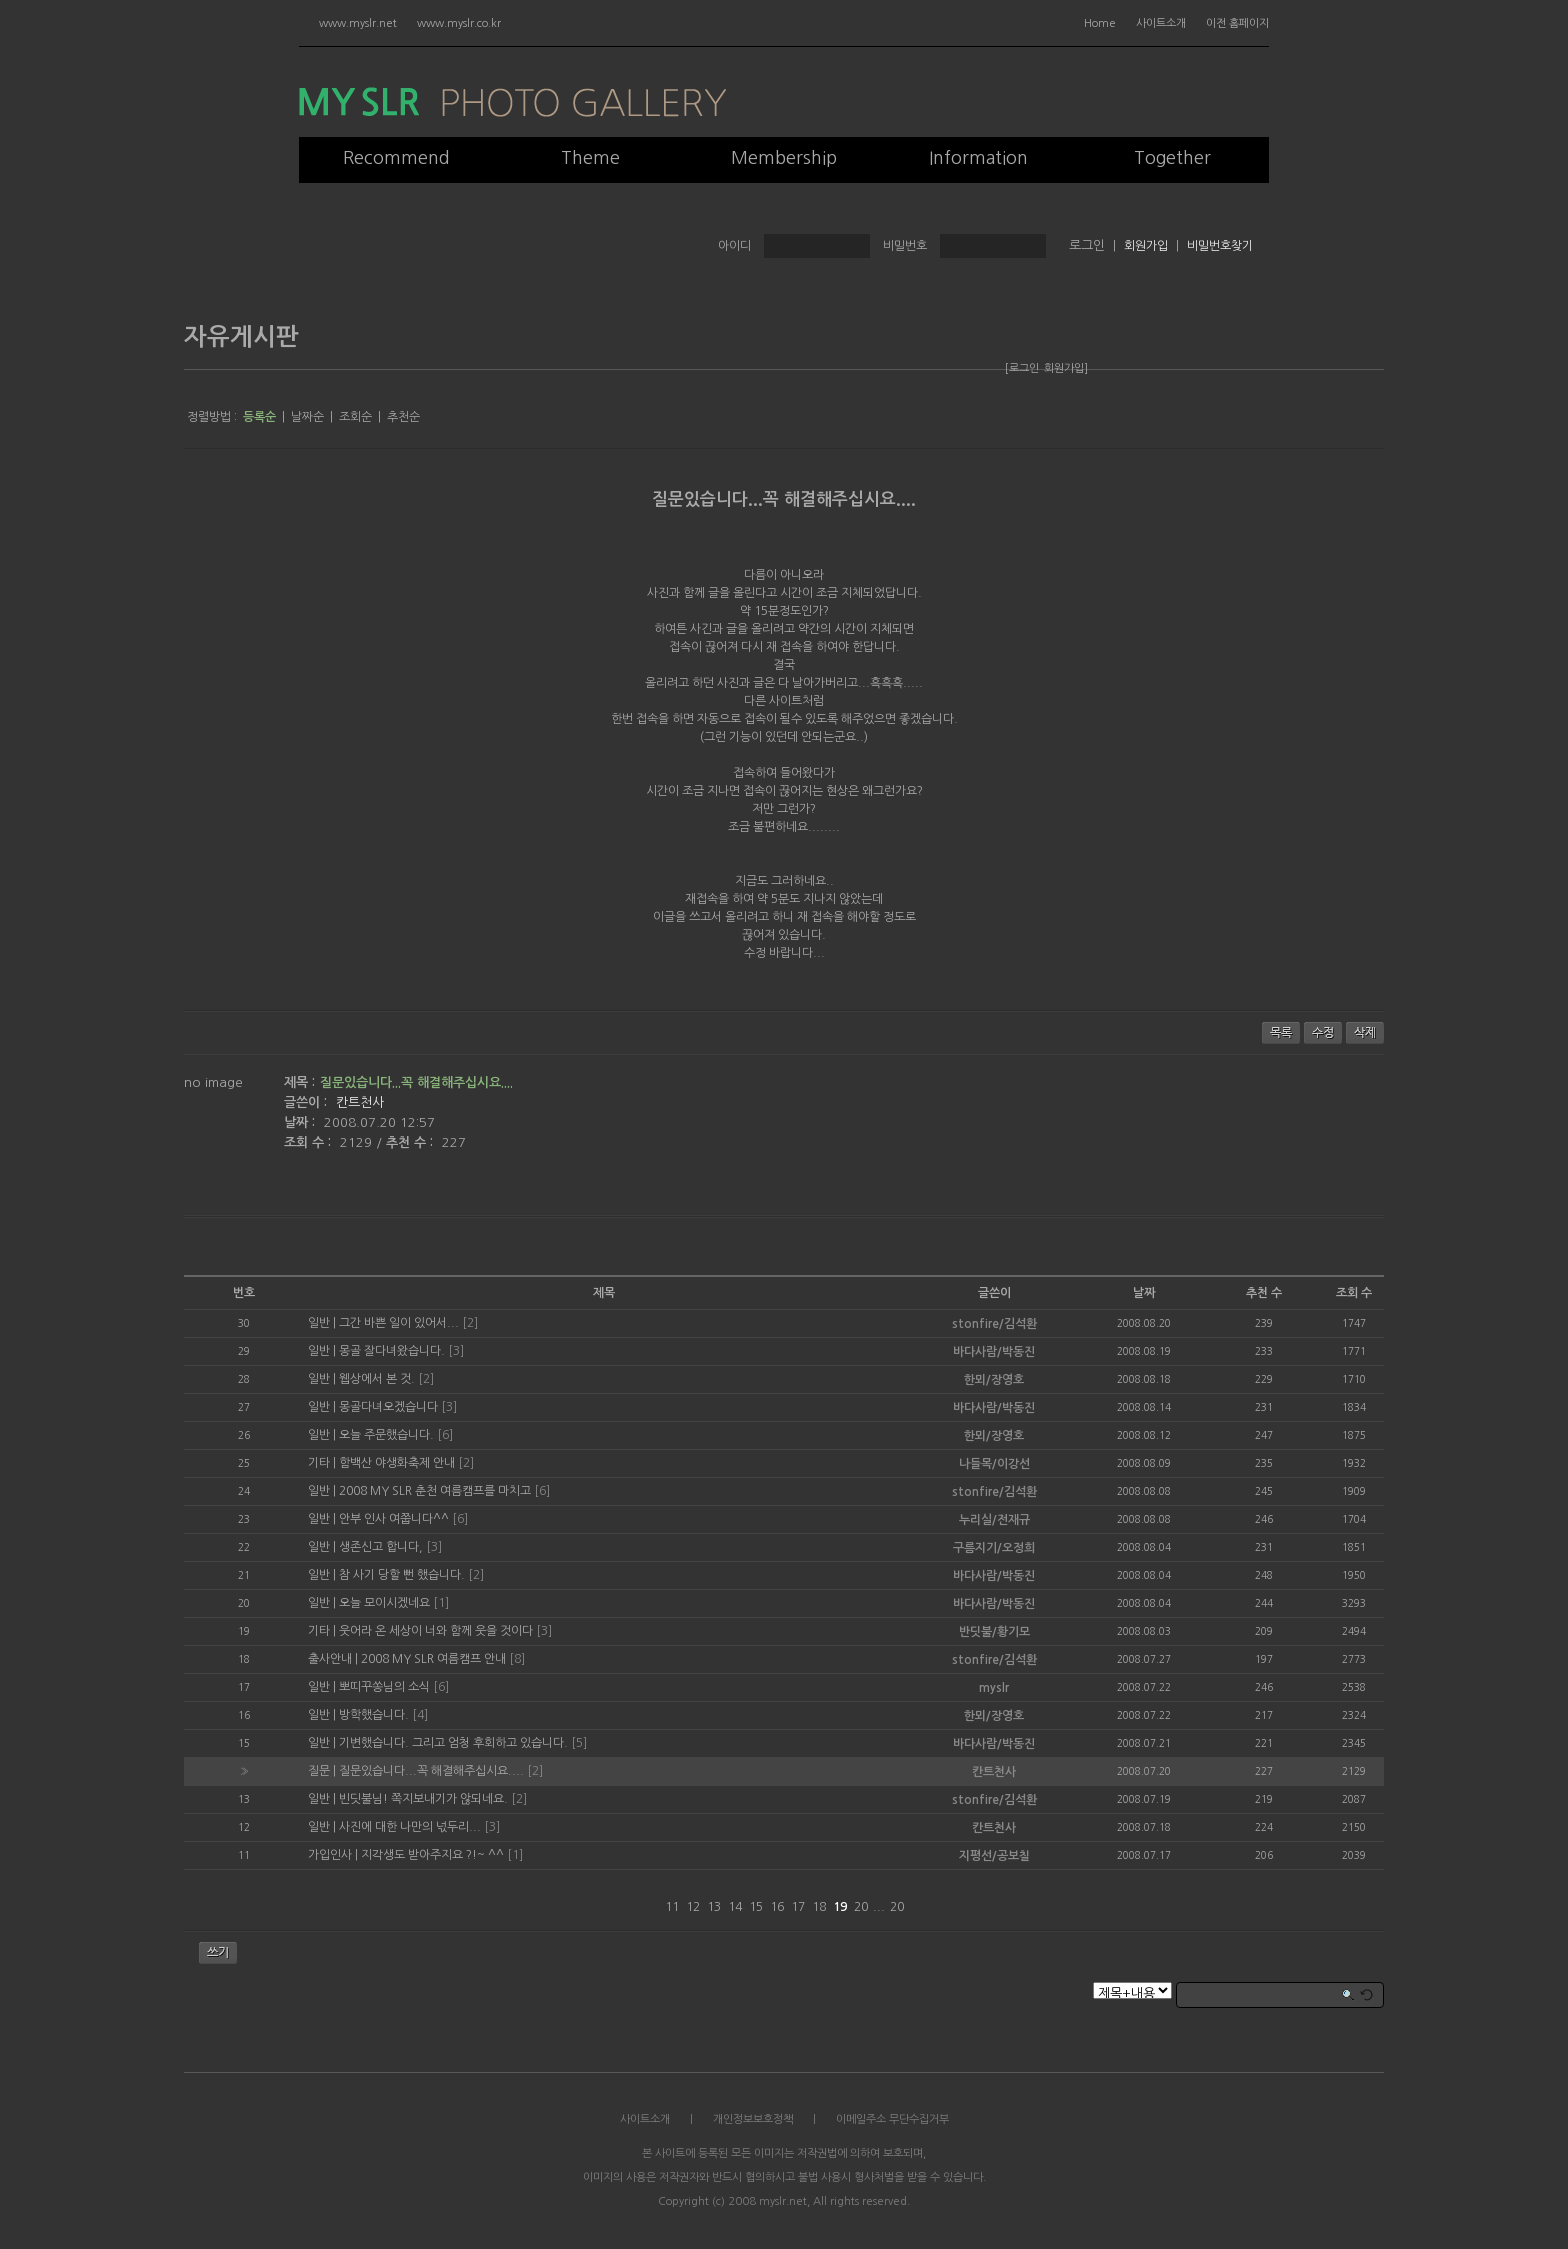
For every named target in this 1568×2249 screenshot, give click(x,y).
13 (714, 1907)
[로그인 (1022, 368)
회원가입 (1146, 246)
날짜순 (307, 417)
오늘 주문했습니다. (386, 1435)
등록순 (259, 417)
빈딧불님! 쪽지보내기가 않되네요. (423, 1799)
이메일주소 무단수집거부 (892, 2119)
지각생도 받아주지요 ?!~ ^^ (432, 1855)
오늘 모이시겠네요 (384, 1603)
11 (672, 1907)
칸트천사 (360, 1102)
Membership (784, 158)
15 (756, 1907)
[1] (441, 1603)
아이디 (734, 246)
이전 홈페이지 (1237, 23)
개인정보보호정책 (753, 2119)
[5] (579, 1743)
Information (978, 158)
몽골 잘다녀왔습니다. (392, 1351)
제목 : (299, 1082)
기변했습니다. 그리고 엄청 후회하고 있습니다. (453, 1743)
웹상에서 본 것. (377, 1379)
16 (777, 1907)
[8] (517, 1659)
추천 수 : (411, 1142)
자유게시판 (241, 337)
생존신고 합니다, (381, 1547)
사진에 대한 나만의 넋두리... (410, 1827)
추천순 (403, 417)
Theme (590, 158)
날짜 (1144, 1293)
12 (693, 1907)
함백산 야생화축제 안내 (397, 1463)
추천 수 (1264, 1293)
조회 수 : (309, 1142)
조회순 (355, 417)
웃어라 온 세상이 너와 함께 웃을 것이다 (436, 1631)
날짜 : (301, 1122)
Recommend (396, 158)
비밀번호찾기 (1220, 246)
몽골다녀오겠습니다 (388, 1407)
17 (798, 1907)
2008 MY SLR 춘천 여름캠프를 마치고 (435, 1491)
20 (861, 1907)
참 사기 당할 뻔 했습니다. (402, 1575)
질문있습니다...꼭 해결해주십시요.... (784, 499)
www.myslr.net (358, 23)
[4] (420, 1715)
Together (1172, 158)
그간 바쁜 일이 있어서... (399, 1323)
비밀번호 (905, 246)
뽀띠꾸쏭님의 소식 (384, 1687)
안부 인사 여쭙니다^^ (394, 1519)
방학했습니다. (374, 1715)
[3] (456, 1351)
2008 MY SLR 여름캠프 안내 (433, 1659)
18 (819, 1907)
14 (735, 1907)
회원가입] (1066, 368)
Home (1100, 23)
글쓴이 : (307, 1102)
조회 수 (1354, 1293)
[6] (445, 1435)
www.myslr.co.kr (459, 23)
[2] (470, 1323)
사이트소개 (1161, 23)
